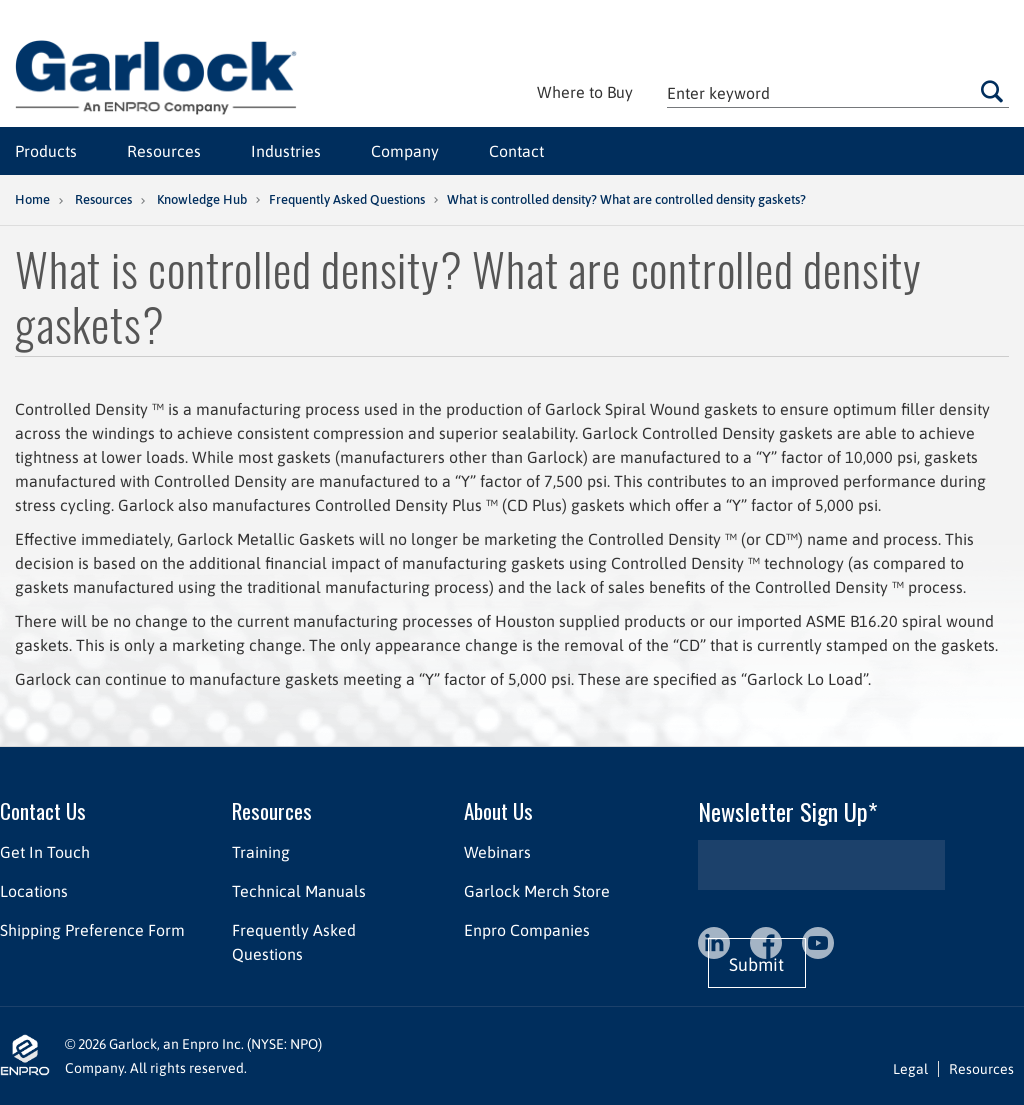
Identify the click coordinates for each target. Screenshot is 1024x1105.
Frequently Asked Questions (347, 199)
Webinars (497, 852)
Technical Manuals (299, 891)
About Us (498, 810)
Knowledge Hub (202, 199)
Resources (103, 199)
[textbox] (838, 92)
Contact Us (43, 810)
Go (992, 91)
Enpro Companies (527, 930)
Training (261, 852)
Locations (34, 891)
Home (32, 199)
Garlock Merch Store (537, 891)
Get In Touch (45, 852)
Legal (910, 1069)
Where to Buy (585, 92)
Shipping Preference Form (92, 930)
